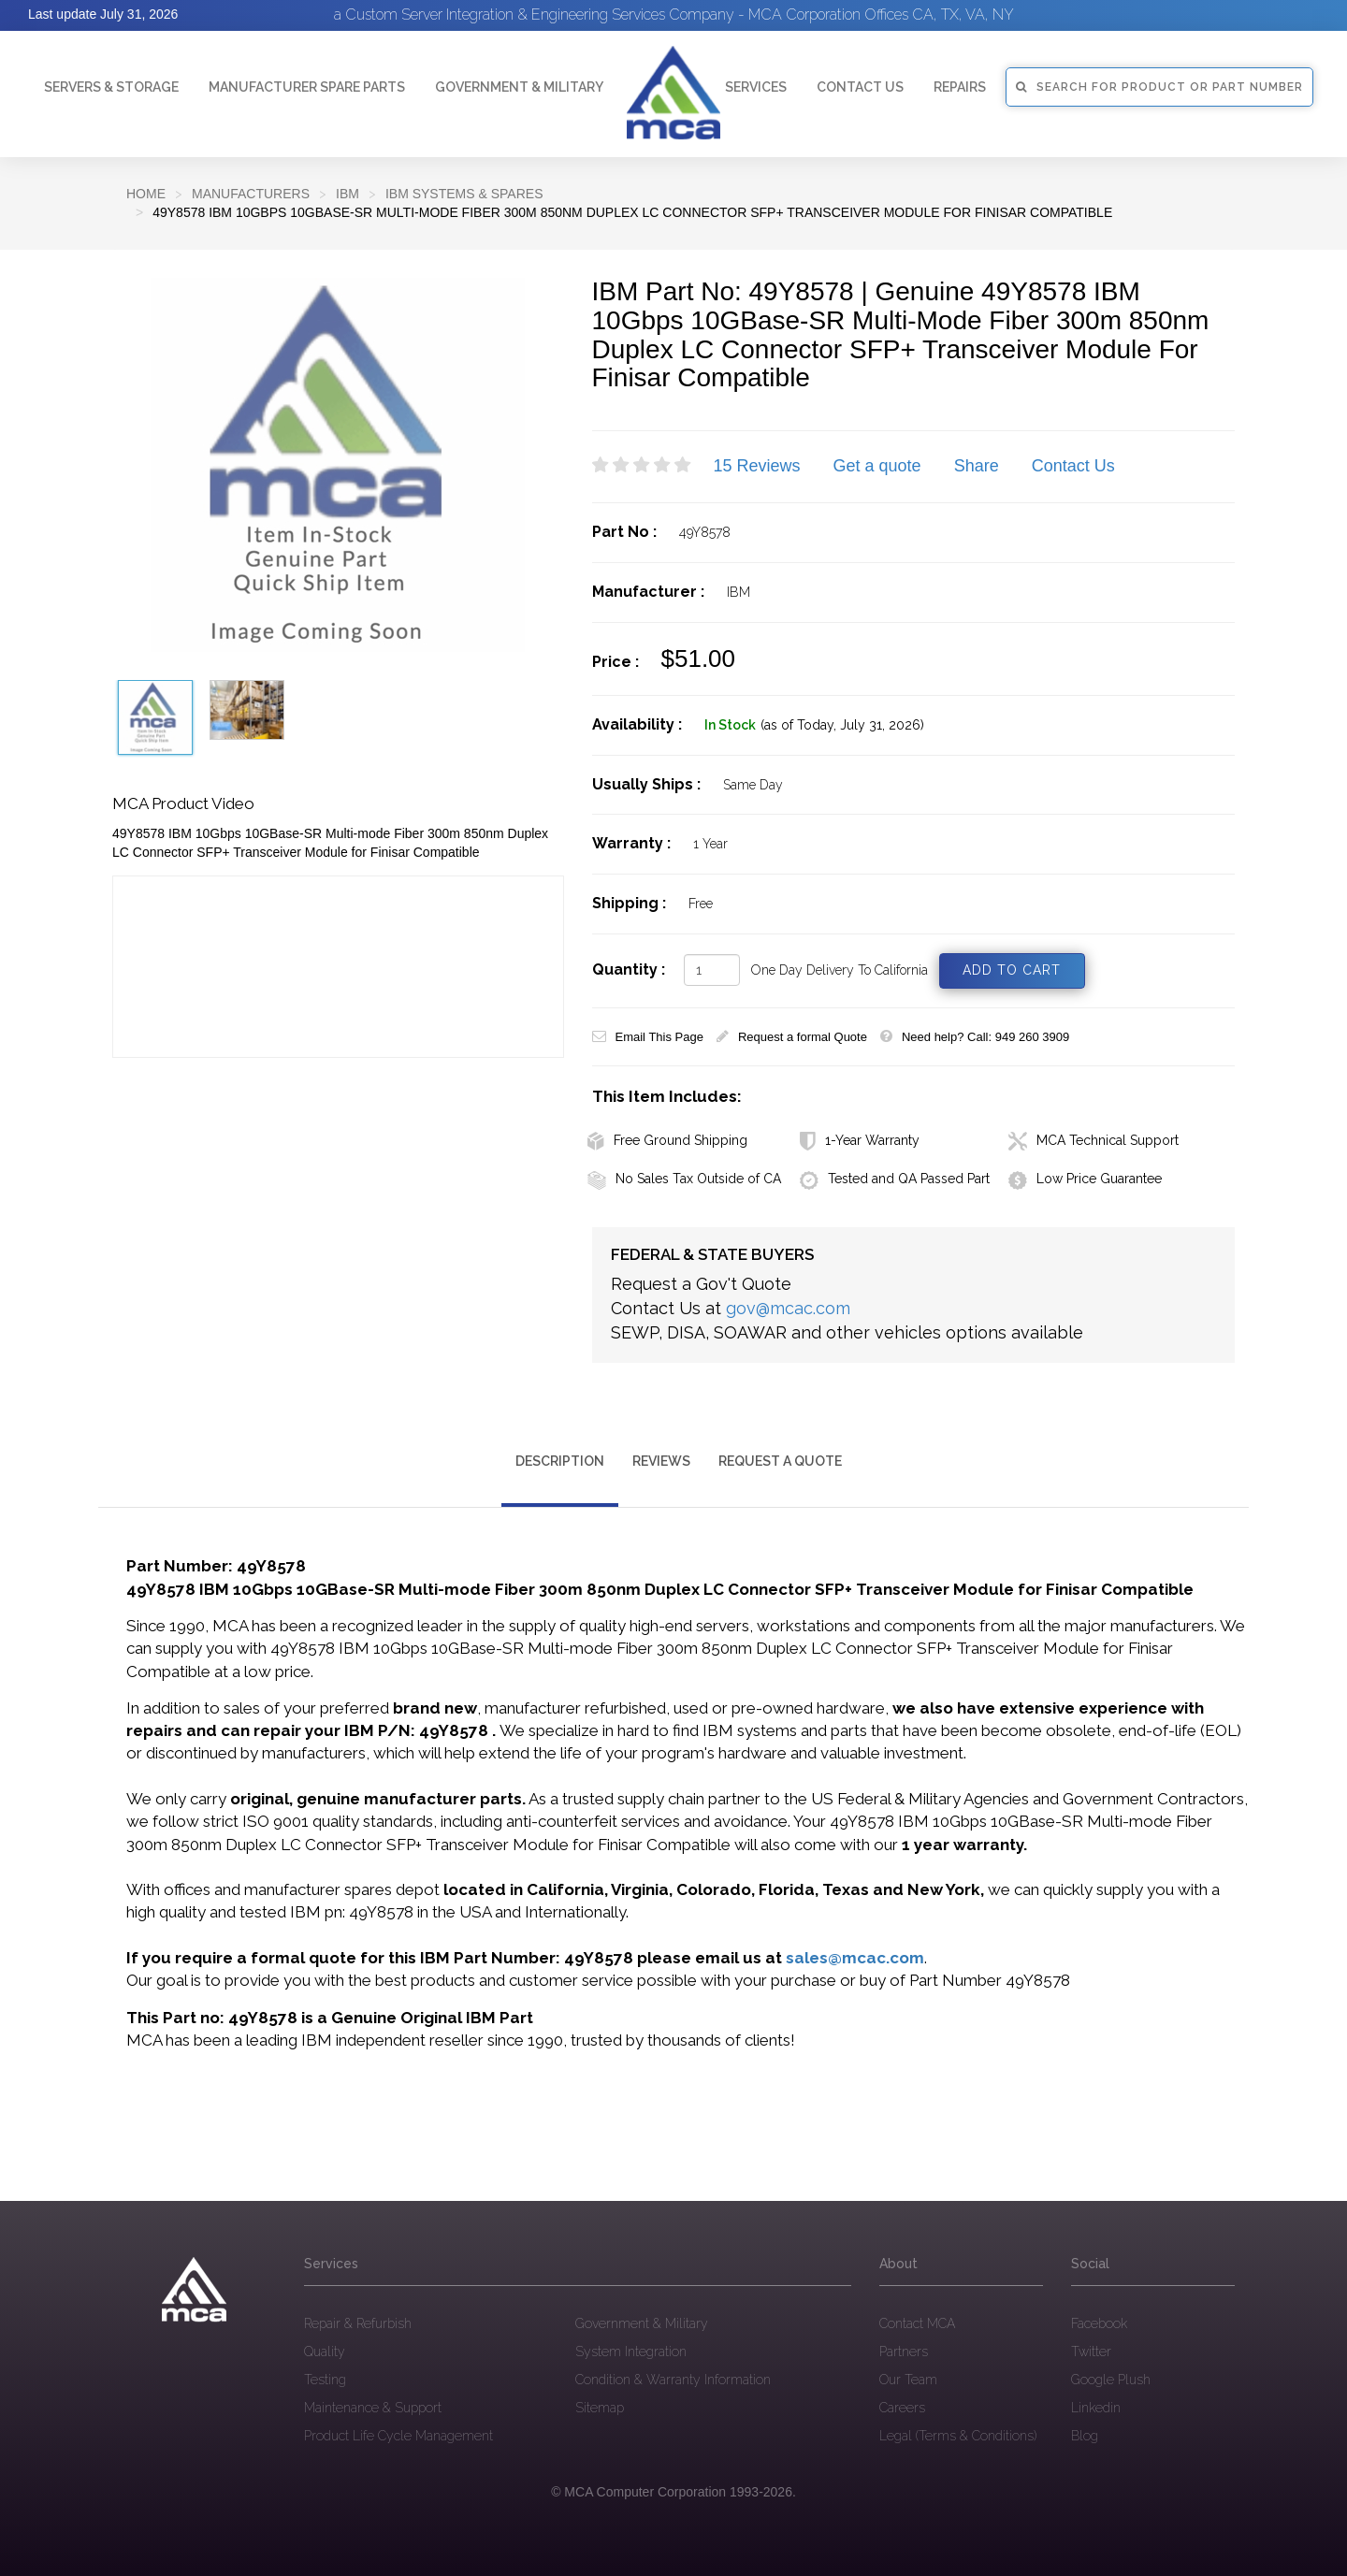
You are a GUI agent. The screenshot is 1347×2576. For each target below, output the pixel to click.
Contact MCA (917, 2323)
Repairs (960, 87)
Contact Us (1073, 465)
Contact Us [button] (860, 87)
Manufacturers (251, 193)
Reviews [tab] (661, 1461)
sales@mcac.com (855, 1957)
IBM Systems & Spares (464, 193)
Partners (903, 2351)
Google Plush (1111, 2379)
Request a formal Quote (792, 1037)
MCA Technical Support (1093, 1140)
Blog (1084, 2435)
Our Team (908, 2379)
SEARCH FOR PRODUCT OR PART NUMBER (1159, 87)
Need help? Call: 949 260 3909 (974, 1037)
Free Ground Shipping (667, 1140)
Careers (902, 2407)
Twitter (1091, 2351)
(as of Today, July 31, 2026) (842, 724)
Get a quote (877, 465)
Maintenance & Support (373, 2407)
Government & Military (519, 87)
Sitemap (599, 2407)
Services (756, 87)
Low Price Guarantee (1085, 1178)
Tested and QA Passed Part (895, 1178)
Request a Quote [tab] (780, 1461)
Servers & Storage (111, 87)
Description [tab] (559, 1461)
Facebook (1099, 2323)
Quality (324, 2351)
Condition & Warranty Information (673, 2379)
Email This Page (647, 1037)
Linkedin (1096, 2407)
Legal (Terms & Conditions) (957, 2435)
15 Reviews (757, 465)
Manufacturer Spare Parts (307, 87)
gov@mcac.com (788, 1308)
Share (976, 465)
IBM (347, 193)
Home (146, 193)
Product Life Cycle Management (398, 2435)
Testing (325, 2379)
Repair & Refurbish (358, 2323)
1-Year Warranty (860, 1140)
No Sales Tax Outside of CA (684, 1178)
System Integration (631, 2351)
